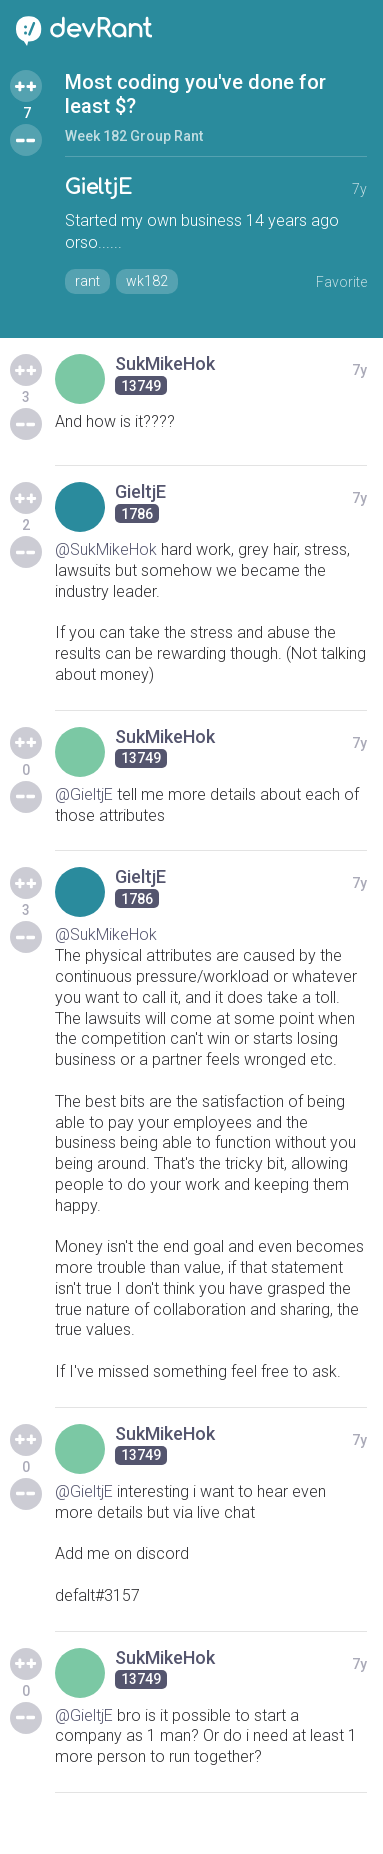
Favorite (341, 282)
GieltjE (98, 187)
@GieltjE (84, 794)
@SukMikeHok (106, 549)
